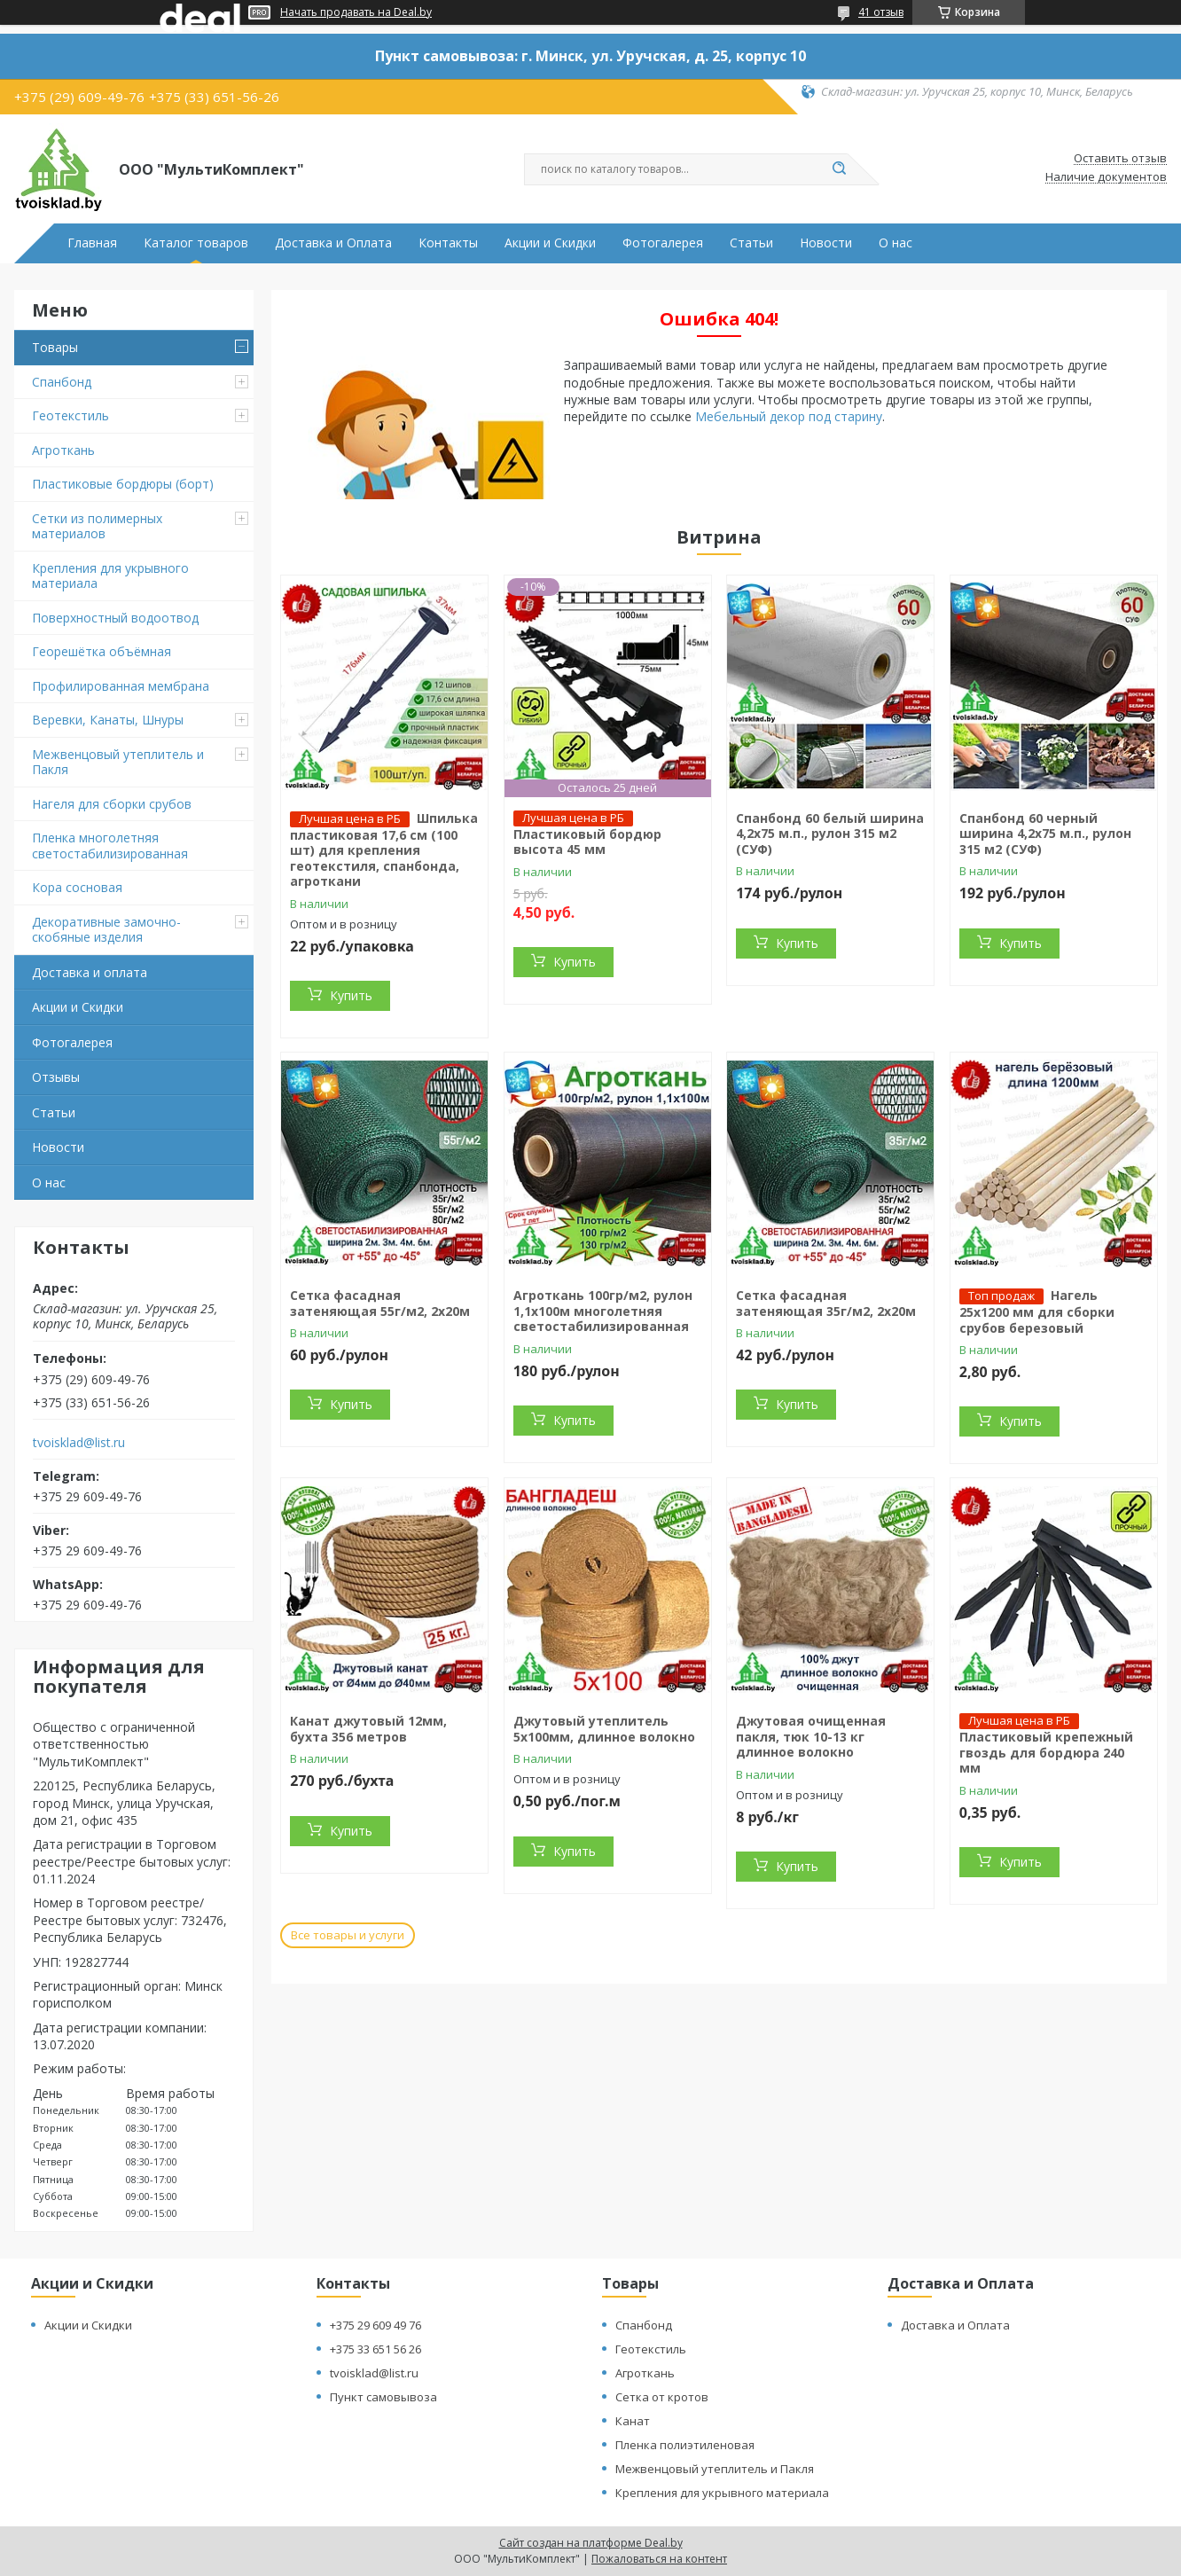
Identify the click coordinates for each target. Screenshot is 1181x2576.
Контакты (448, 243)
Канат (632, 2421)
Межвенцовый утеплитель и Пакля (118, 762)
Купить (351, 995)
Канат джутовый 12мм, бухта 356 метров (368, 1728)
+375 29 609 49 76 (375, 2325)
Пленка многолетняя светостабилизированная (110, 845)
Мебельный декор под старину (788, 416)
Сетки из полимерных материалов (97, 526)
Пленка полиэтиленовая (685, 2445)
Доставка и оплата (89, 972)
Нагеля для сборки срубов (112, 803)
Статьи (751, 243)
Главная (92, 243)
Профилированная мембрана (120, 685)
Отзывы (56, 1077)
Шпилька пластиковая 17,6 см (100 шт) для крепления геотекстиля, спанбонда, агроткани (384, 850)
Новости (826, 243)
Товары (55, 347)
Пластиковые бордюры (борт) (123, 483)
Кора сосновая (77, 887)
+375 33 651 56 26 (375, 2349)
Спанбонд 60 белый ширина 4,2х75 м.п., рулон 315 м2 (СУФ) (830, 833)
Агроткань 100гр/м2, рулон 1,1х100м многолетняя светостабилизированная (602, 1311)
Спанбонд (61, 381)
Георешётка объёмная (101, 651)
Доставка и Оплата (333, 243)
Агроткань (63, 450)
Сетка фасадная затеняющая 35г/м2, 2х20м (826, 1303)
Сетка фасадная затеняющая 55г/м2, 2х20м (380, 1303)
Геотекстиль (70, 415)
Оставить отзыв (1120, 159)
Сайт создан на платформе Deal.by (591, 2542)
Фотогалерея (662, 243)
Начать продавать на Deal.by (356, 12)
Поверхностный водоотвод (115, 617)
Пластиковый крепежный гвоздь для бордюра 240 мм (1046, 1752)
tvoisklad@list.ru (79, 1443)
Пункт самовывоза (383, 2397)
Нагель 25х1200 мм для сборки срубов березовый (1037, 1311)
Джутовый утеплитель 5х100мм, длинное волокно (604, 1728)
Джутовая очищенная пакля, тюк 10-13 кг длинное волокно (811, 1736)
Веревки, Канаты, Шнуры (108, 719)
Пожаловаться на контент (659, 2558)
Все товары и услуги (347, 1935)
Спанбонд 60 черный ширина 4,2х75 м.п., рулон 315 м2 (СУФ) (1045, 833)
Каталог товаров (196, 243)
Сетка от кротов (661, 2397)
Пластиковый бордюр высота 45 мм (587, 842)
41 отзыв (880, 12)
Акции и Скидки (550, 243)
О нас (895, 243)
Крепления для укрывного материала (110, 576)
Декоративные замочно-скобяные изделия (106, 929)
